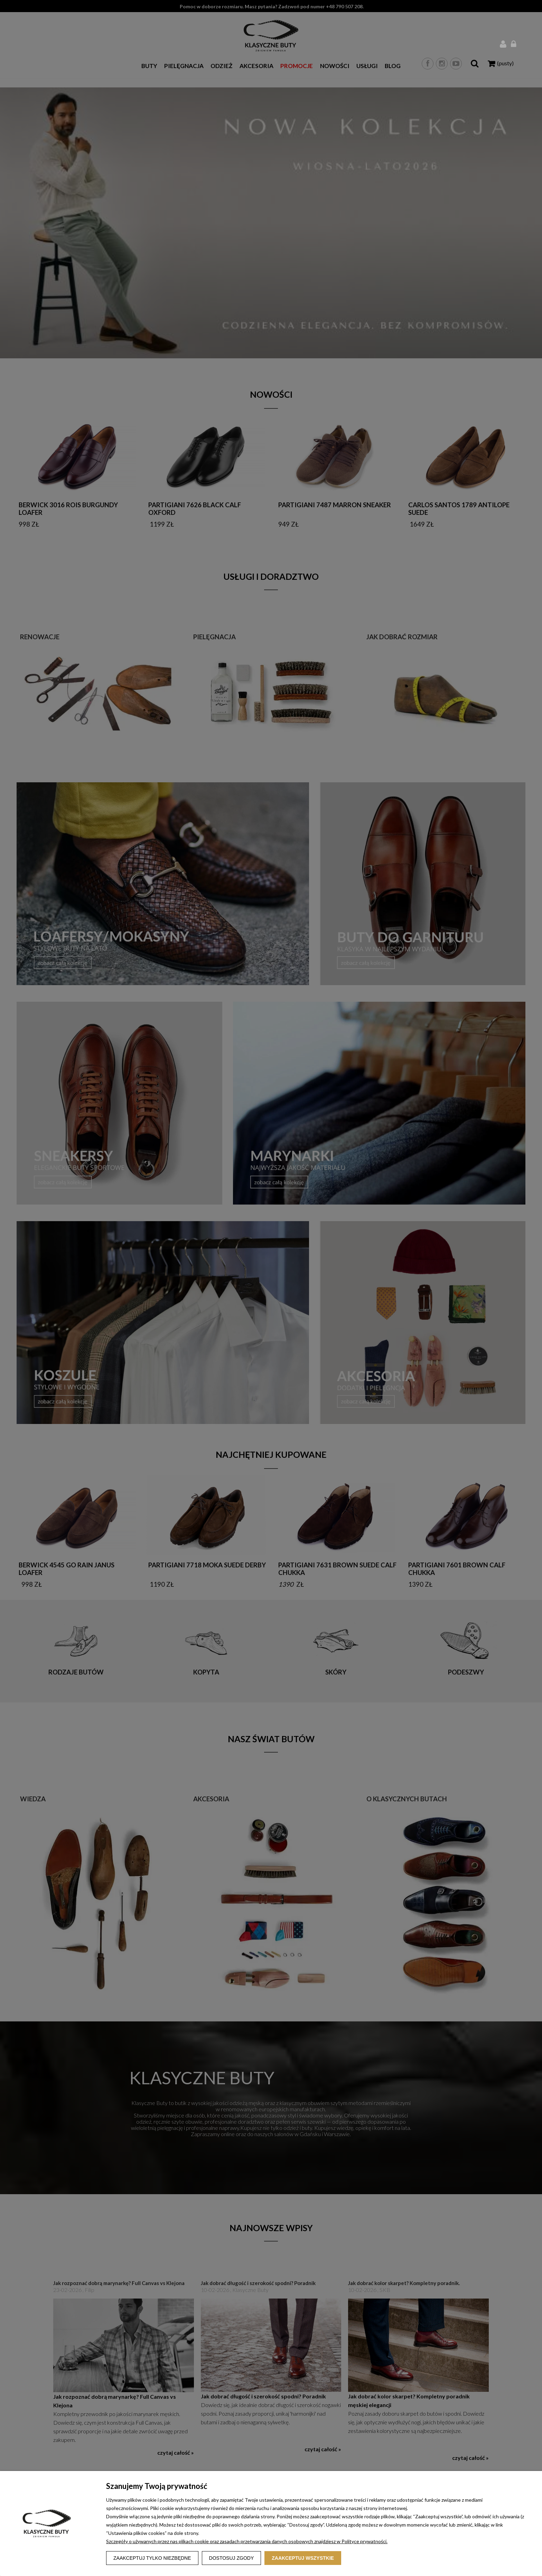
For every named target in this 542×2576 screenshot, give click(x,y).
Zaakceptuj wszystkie (303, 2558)
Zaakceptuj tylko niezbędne (152, 2558)
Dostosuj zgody (231, 2558)
